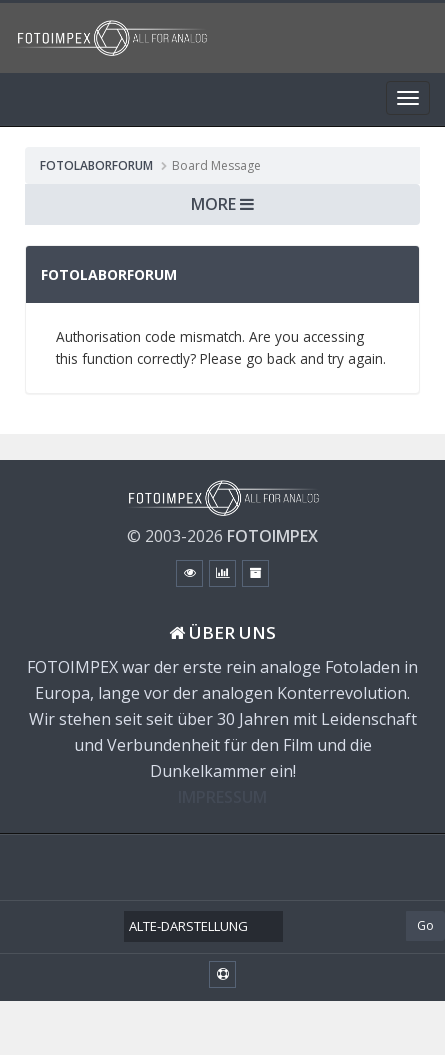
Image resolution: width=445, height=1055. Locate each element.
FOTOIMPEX (272, 536)
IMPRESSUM (222, 797)
